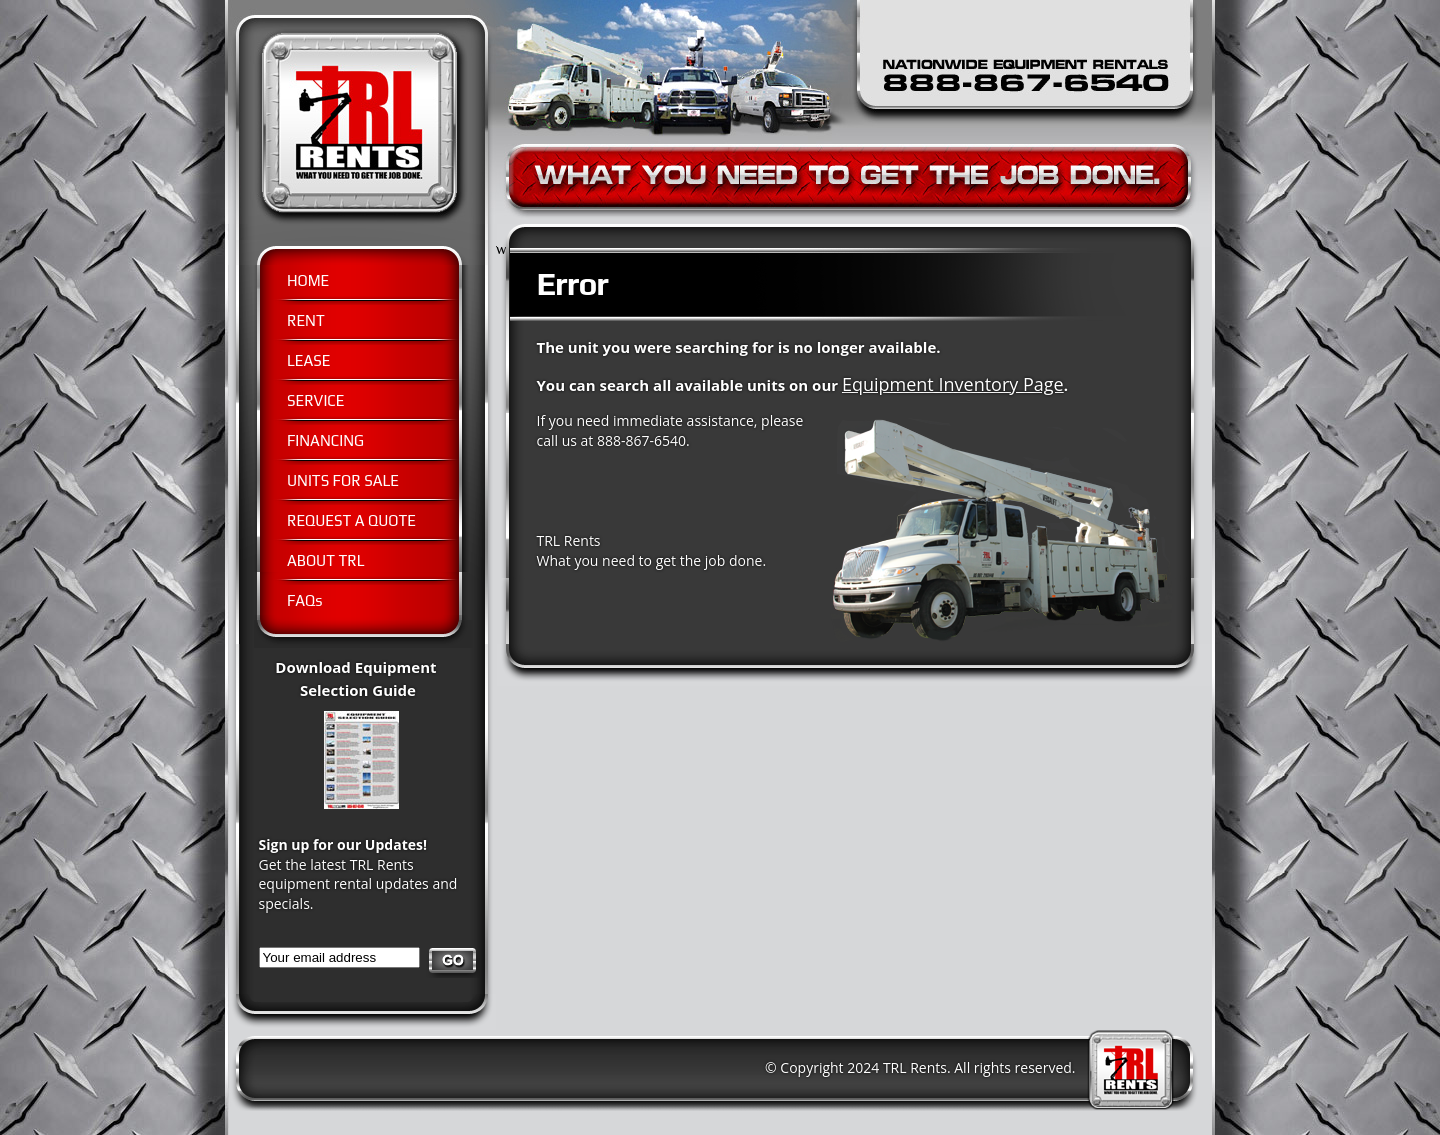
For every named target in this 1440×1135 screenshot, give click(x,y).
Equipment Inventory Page (953, 384)
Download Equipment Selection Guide (373, 689)
